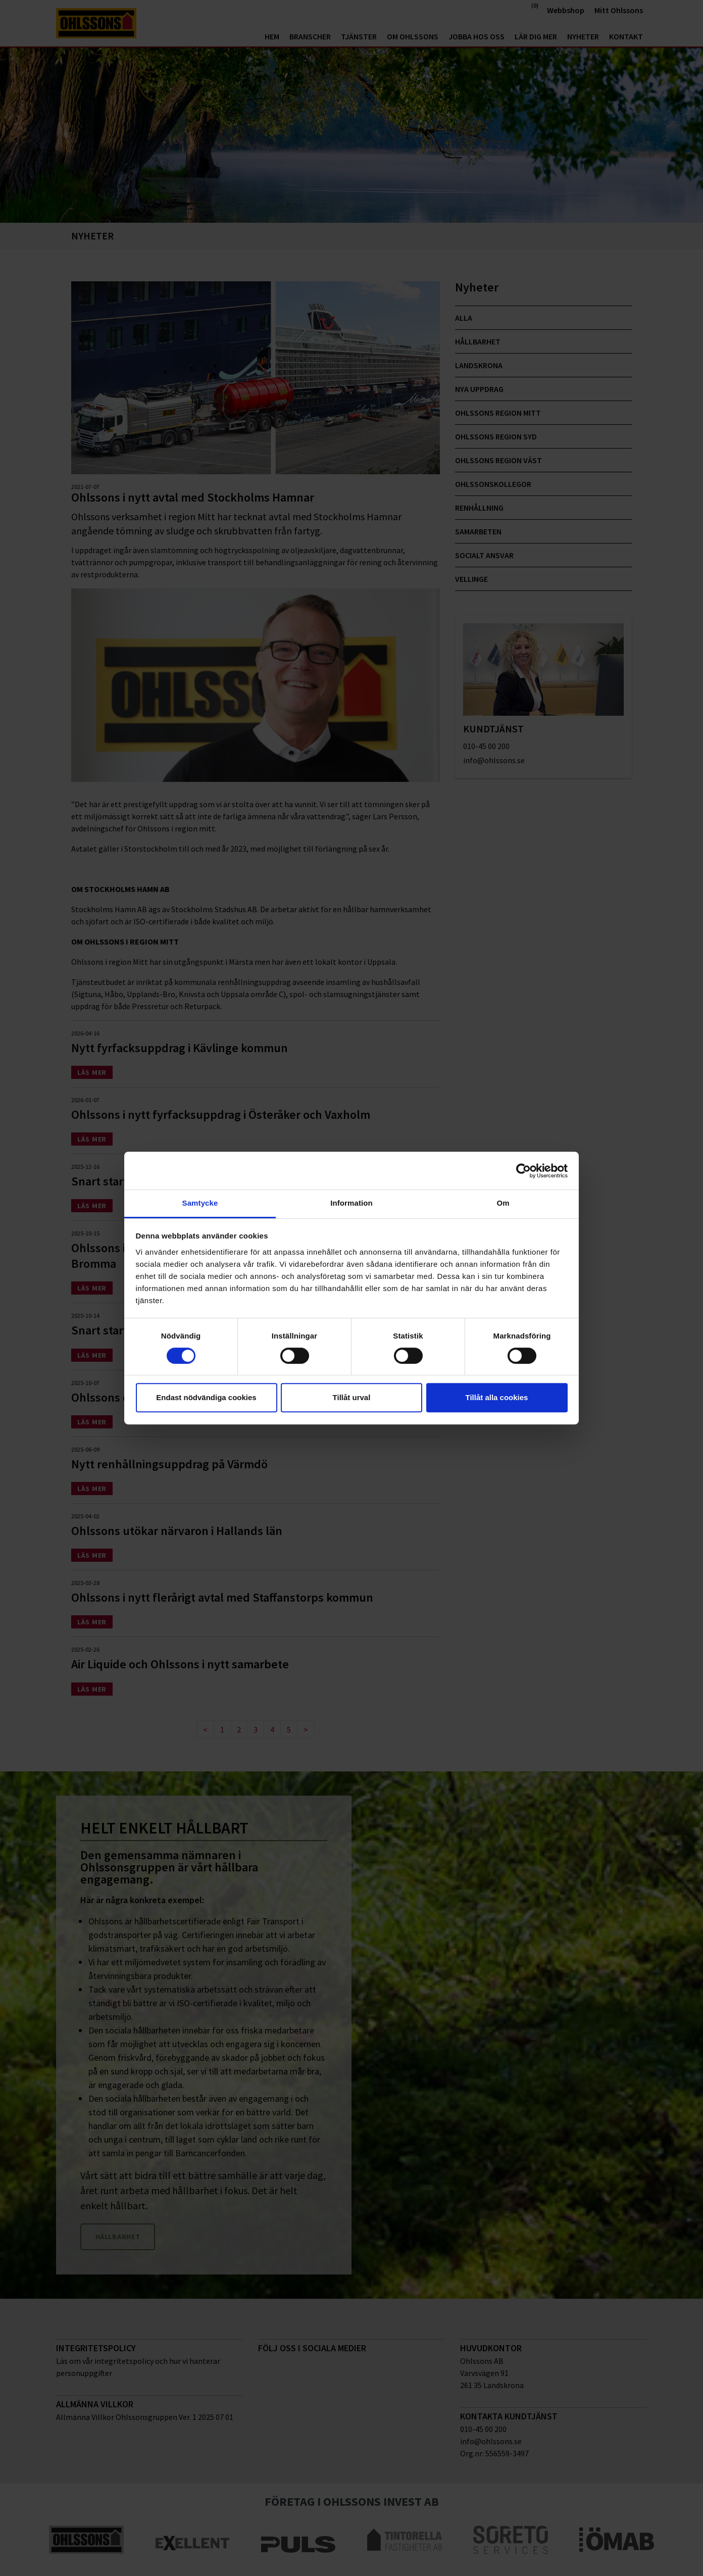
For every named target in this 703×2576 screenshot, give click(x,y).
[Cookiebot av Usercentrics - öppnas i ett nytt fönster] (523, 1170)
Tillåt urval (352, 1397)
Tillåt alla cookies (497, 1397)
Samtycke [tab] (200, 1203)
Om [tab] (502, 1203)
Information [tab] (351, 1203)
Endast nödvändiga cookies (206, 1397)
